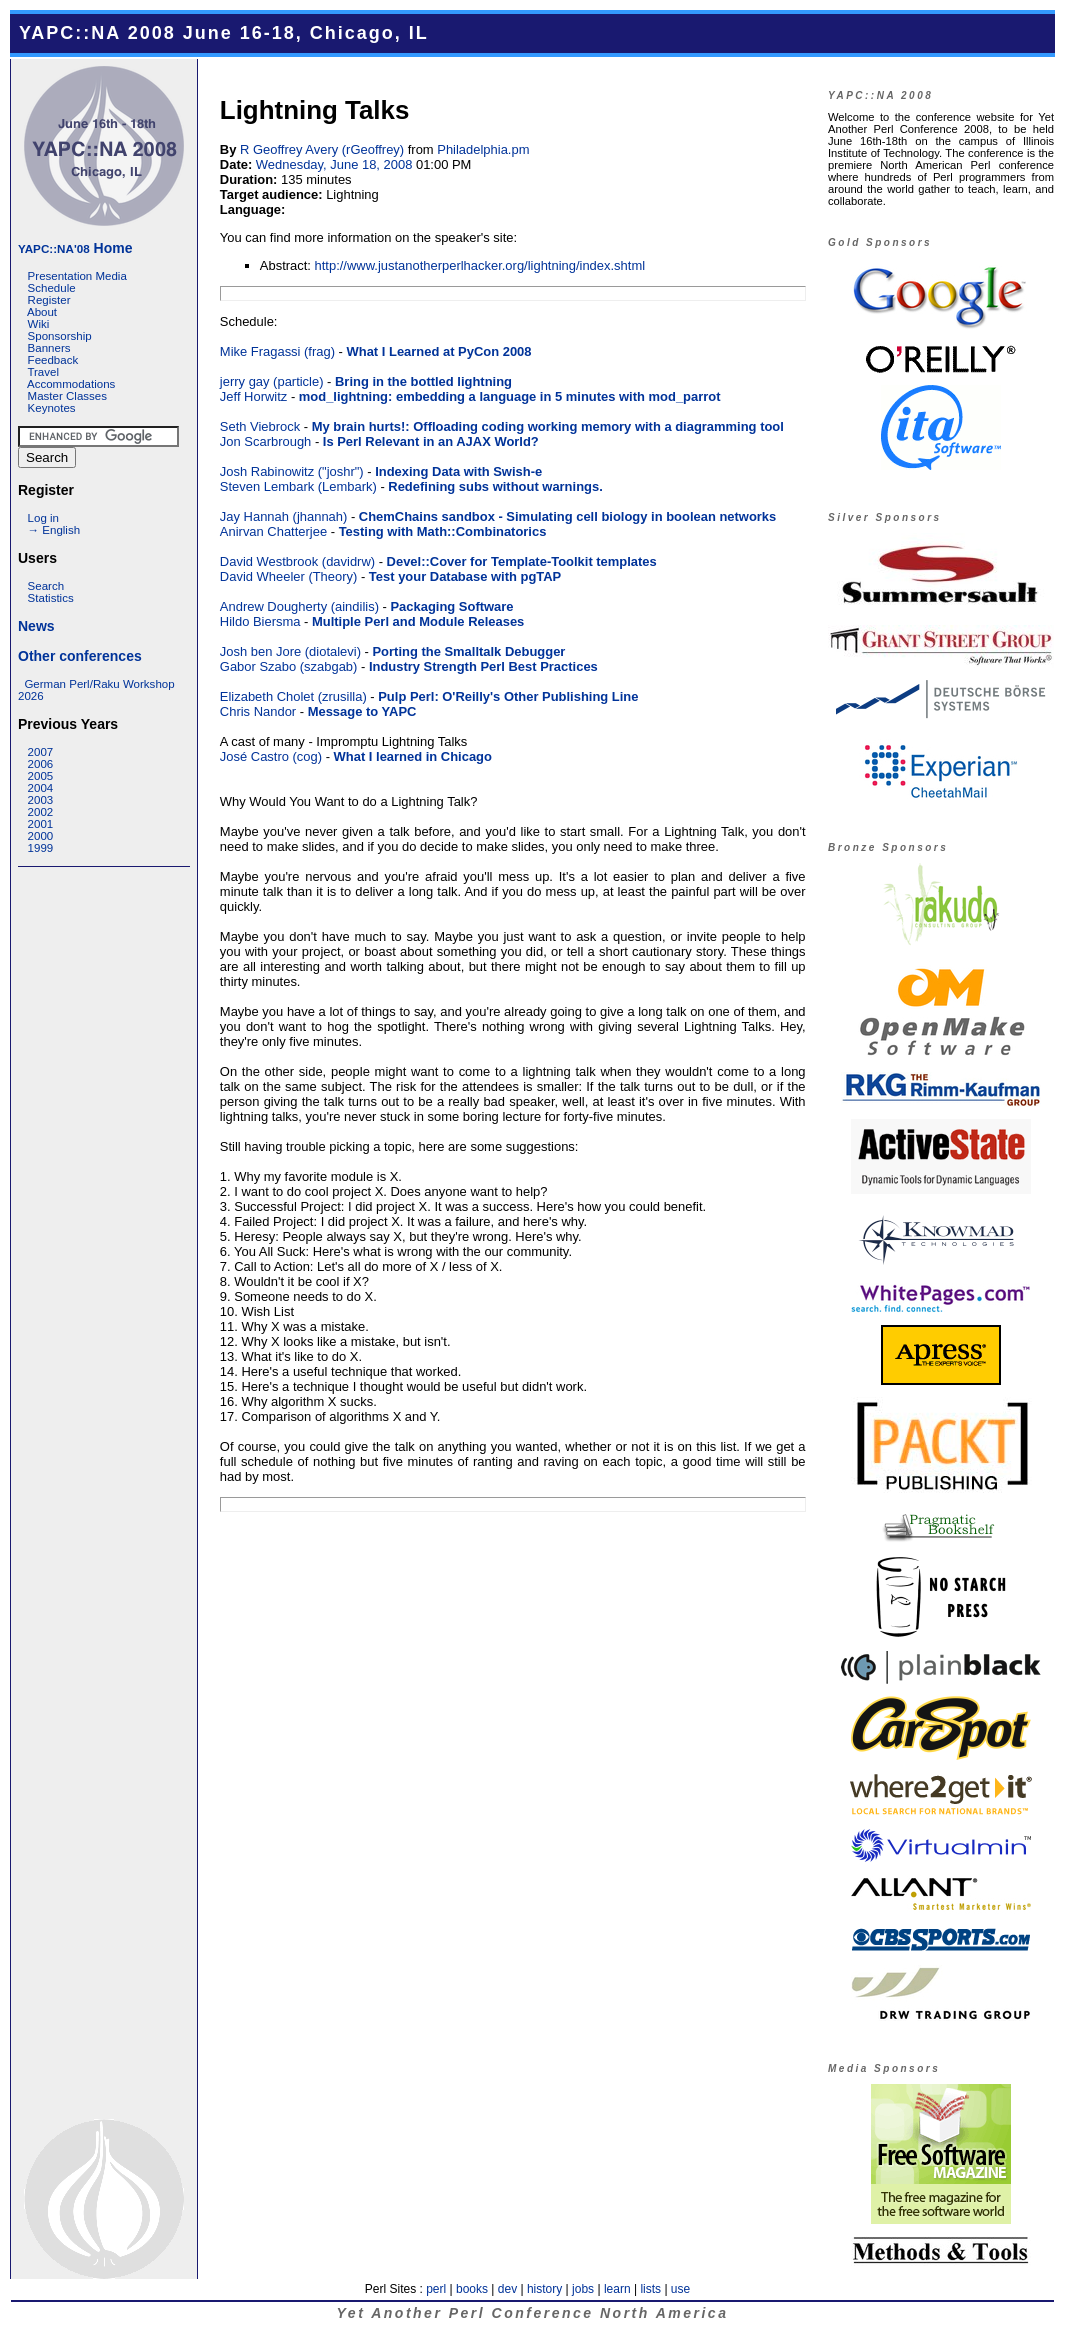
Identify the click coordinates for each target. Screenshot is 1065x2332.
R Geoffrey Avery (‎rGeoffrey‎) (322, 149)
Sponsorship (60, 336)
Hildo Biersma (260, 621)
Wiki (39, 324)
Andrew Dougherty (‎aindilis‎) (299, 606)
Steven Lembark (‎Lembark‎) (298, 486)
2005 (41, 776)
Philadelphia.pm (483, 149)
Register (49, 300)
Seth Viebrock (260, 426)
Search (46, 586)
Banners (49, 348)
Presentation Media (77, 276)
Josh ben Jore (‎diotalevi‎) (290, 651)
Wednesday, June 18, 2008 (334, 164)
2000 (41, 836)
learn (617, 2289)
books (472, 2289)
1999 (41, 848)
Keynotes (52, 408)
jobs (583, 2289)
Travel (43, 372)
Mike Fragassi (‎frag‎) (277, 351)
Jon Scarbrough (265, 441)
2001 (41, 824)
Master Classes (67, 396)
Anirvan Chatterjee (273, 531)
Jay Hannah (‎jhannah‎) (283, 516)
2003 (41, 800)
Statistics (51, 598)
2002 (41, 812)
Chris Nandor (258, 711)
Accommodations (71, 384)
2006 (41, 764)
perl (436, 2289)
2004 (41, 788)
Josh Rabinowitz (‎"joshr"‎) (292, 471)
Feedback (53, 360)
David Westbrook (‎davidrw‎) (297, 561)
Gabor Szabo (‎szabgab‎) (289, 666)
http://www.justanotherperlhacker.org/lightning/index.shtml (480, 265)
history (544, 2289)
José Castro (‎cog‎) (271, 756)
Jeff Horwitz (253, 396)
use (680, 2289)
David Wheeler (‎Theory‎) (289, 576)
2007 (41, 752)
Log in (43, 518)
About (42, 312)
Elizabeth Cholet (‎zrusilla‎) (293, 696)
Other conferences (80, 656)
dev (507, 2289)
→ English (54, 530)
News (36, 626)
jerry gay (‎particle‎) (272, 381)
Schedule (52, 288)
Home (75, 248)
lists (650, 2289)
